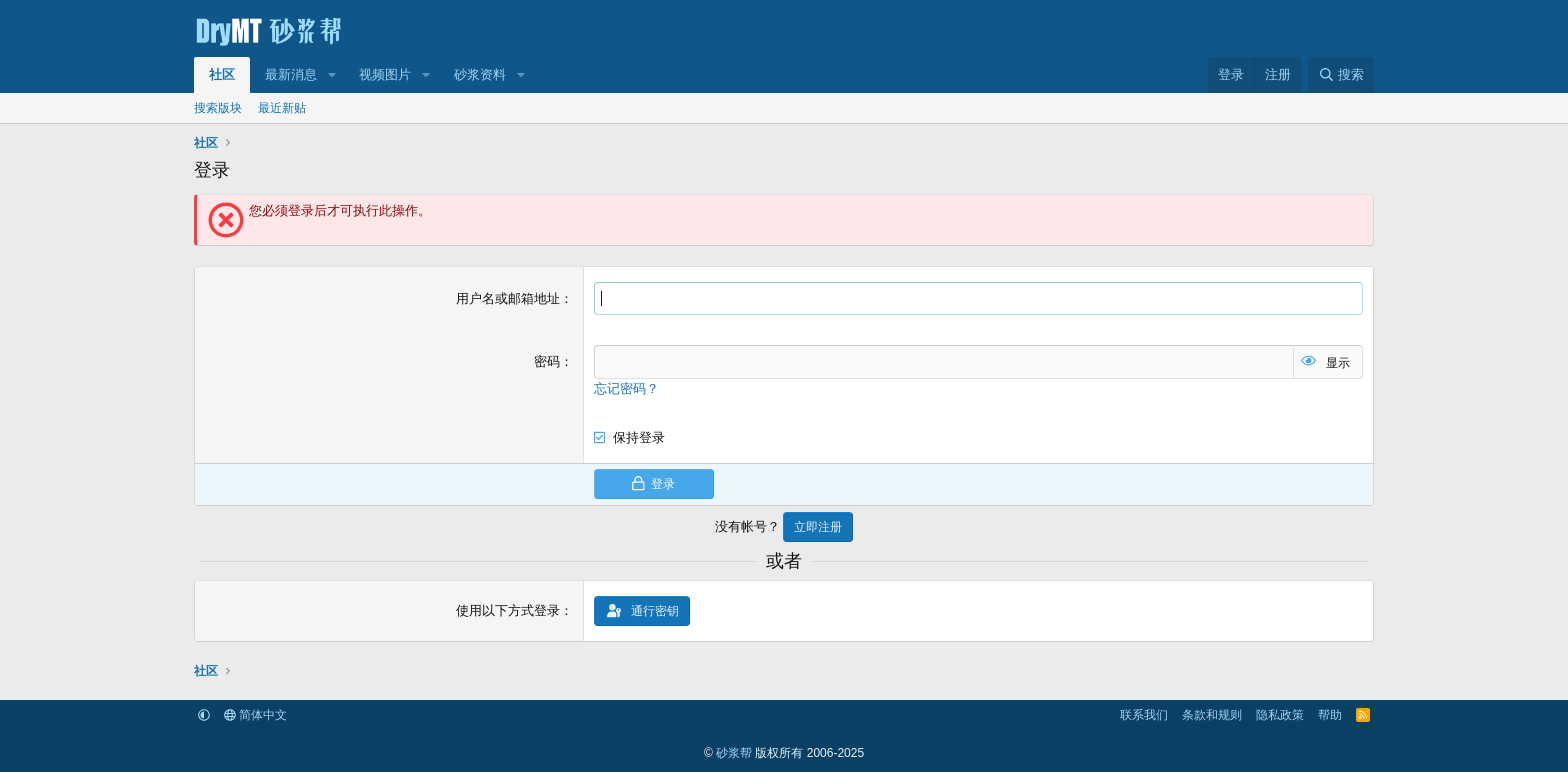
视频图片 (385, 74)
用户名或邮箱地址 (508, 298)
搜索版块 (218, 108)
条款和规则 (1212, 715)
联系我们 (1144, 715)
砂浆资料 (480, 74)
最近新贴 (282, 108)
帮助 (1330, 715)
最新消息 (291, 74)
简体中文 (255, 715)
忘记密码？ (626, 388)
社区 (222, 74)
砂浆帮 (734, 753)
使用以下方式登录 (508, 610)
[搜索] (1341, 75)
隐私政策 (1280, 715)
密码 (547, 361)
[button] (332, 75)
